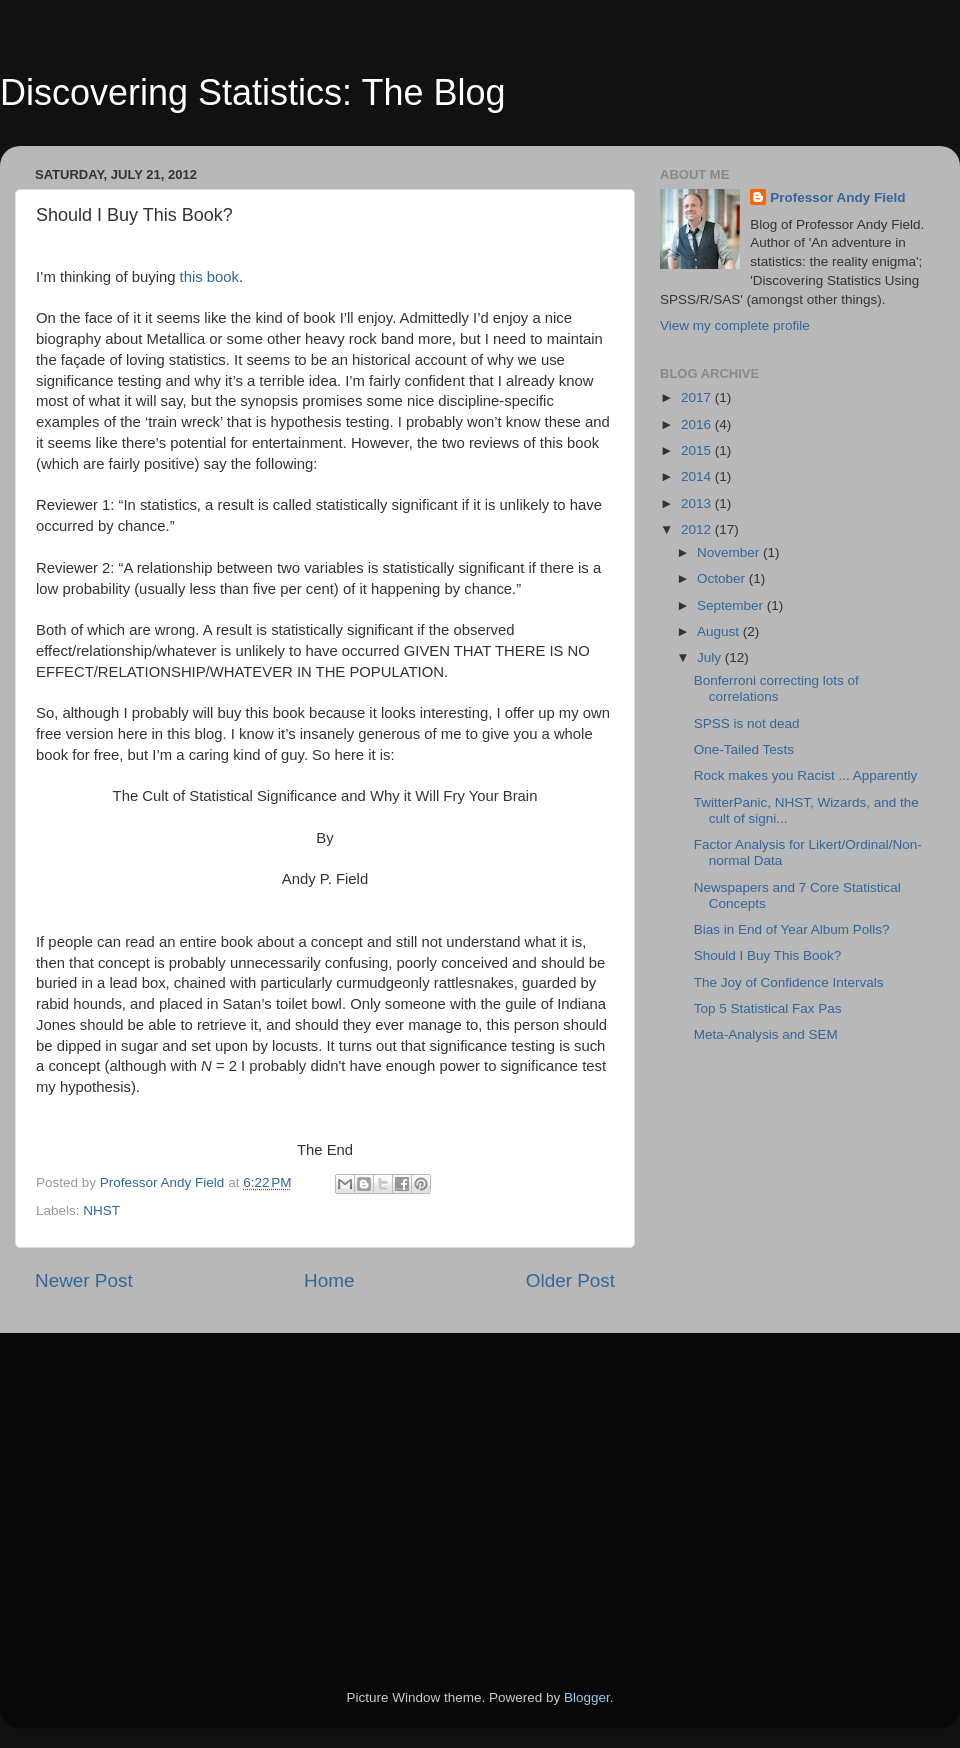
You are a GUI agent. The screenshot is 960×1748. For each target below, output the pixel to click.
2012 (698, 529)
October (723, 578)
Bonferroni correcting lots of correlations (776, 688)
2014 (698, 476)
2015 (698, 450)
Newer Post (84, 1280)
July (711, 657)
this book (209, 277)
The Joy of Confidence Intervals (789, 982)
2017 (698, 397)
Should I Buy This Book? (768, 955)
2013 (698, 503)
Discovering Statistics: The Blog (253, 92)
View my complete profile (735, 325)
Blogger (587, 1697)
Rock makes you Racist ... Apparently (806, 775)
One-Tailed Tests (744, 749)
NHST (101, 1210)
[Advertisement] (330, 1483)
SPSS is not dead (747, 723)
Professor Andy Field (837, 197)
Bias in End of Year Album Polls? (792, 929)
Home (329, 1280)
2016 (698, 424)
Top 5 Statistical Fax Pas (768, 1008)
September (732, 605)
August (720, 631)
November (730, 552)
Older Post (570, 1280)
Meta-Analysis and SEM (766, 1034)
